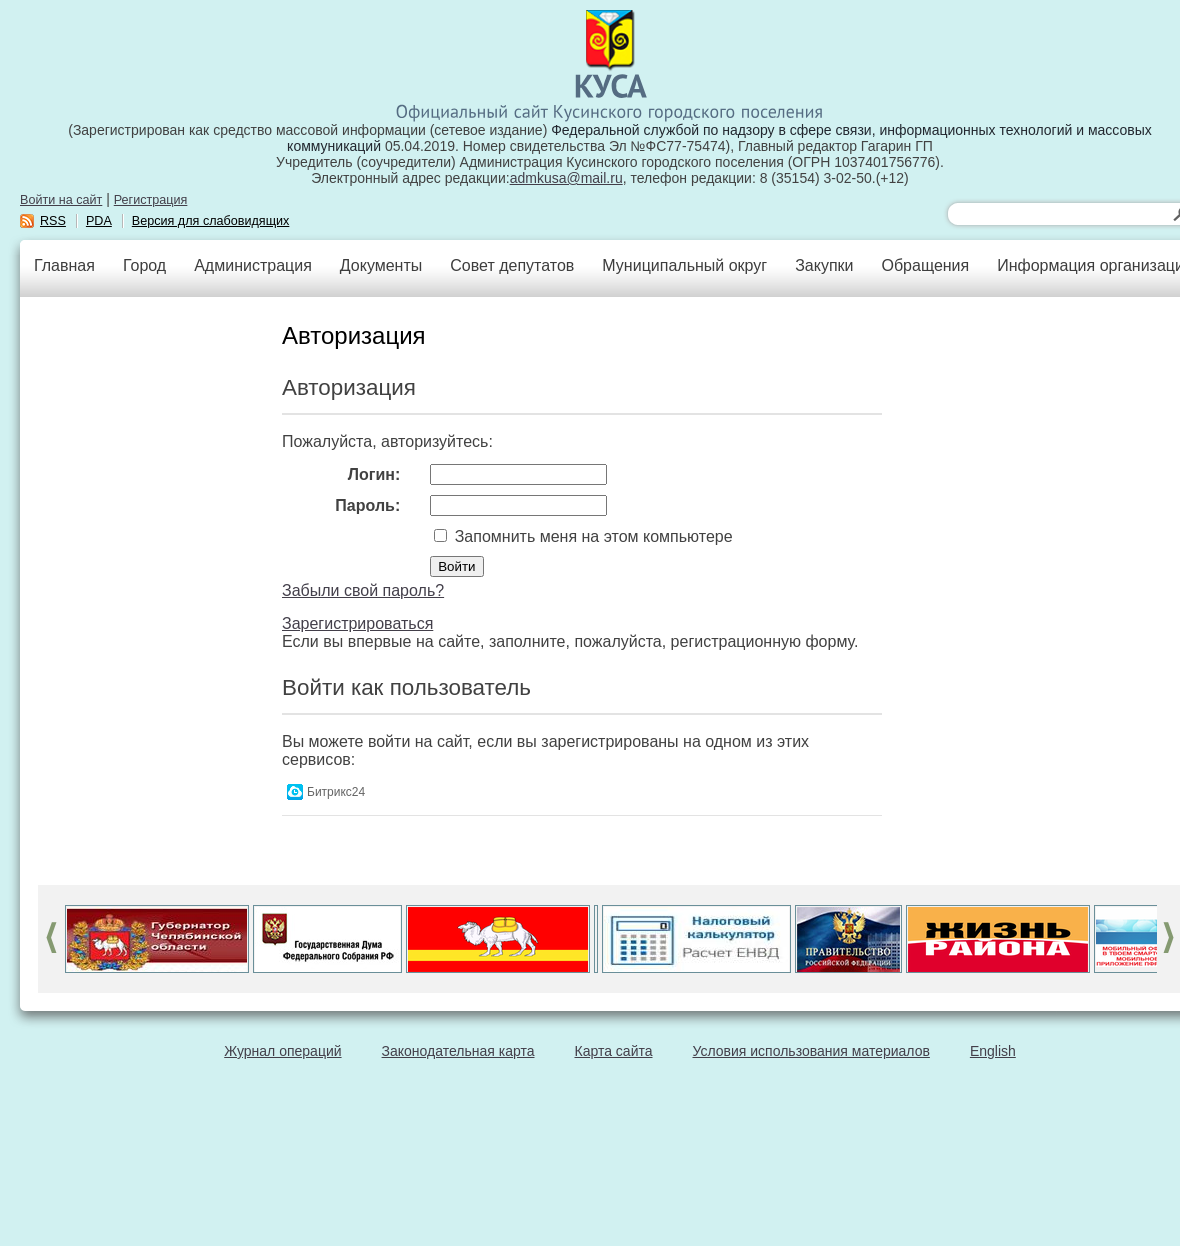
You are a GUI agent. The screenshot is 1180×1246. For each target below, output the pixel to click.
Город (144, 265)
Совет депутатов (512, 265)
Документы (381, 265)
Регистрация (151, 200)
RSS (53, 221)
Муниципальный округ (684, 265)
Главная (64, 265)
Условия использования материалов (811, 1051)
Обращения (925, 265)
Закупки (824, 265)
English (993, 1051)
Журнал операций (282, 1051)
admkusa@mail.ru (566, 178)
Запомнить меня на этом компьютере (591, 536)
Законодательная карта (458, 1051)
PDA (99, 221)
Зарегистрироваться (357, 623)
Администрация (253, 265)
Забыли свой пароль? (363, 590)
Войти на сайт (61, 200)
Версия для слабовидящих (211, 221)
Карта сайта (614, 1051)
